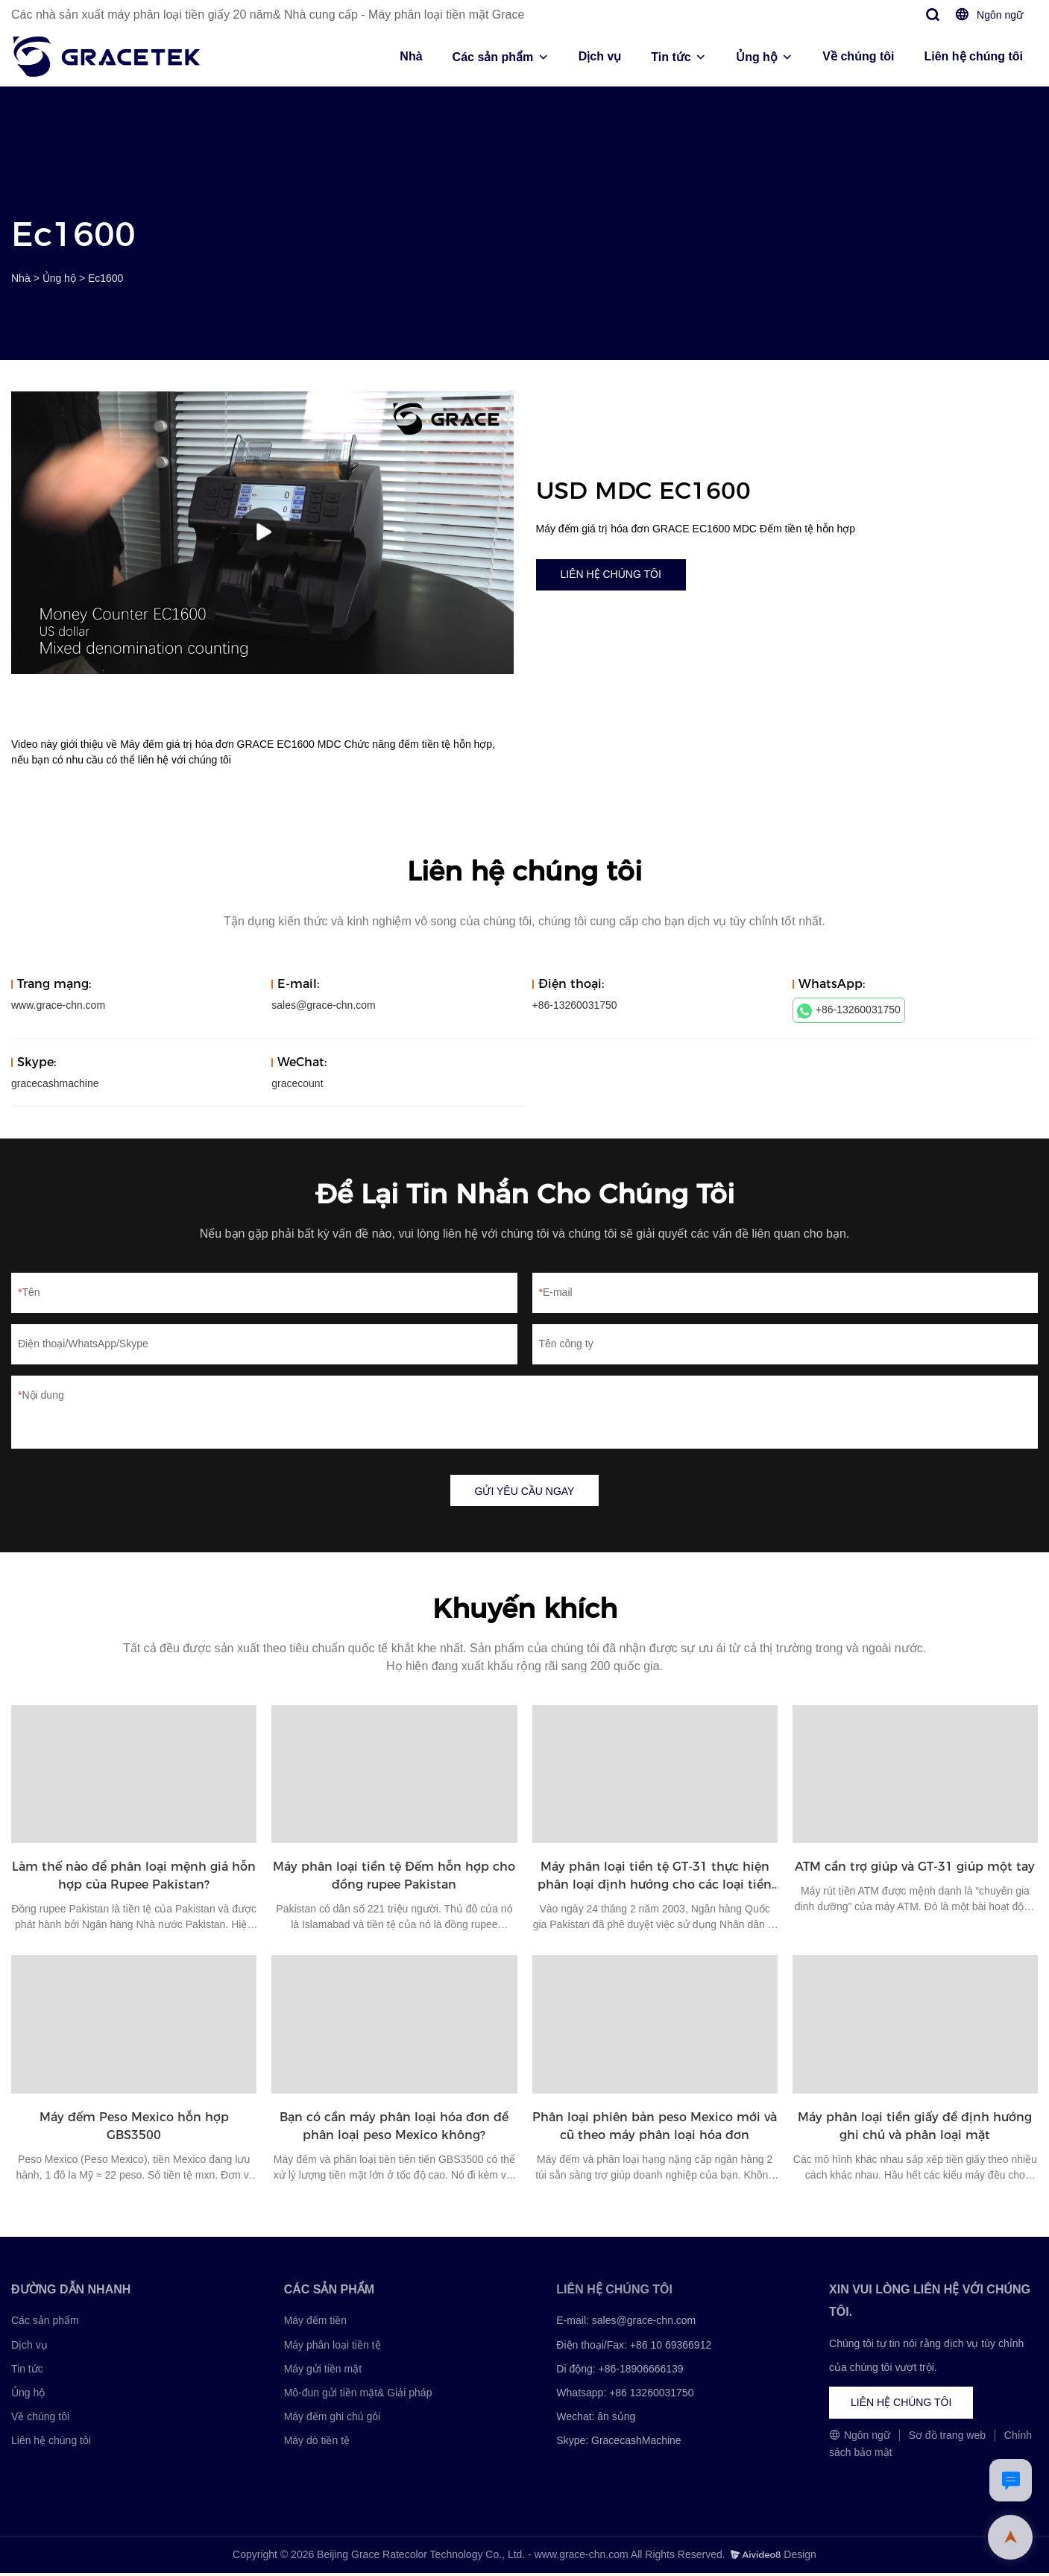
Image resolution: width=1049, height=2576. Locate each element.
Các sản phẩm (493, 57)
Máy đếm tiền (315, 2323)
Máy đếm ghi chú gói (332, 2419)
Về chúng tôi (858, 56)
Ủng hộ (757, 57)
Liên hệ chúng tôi (973, 56)
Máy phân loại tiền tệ (332, 2347)
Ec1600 (105, 278)
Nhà (411, 56)
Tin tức (670, 57)
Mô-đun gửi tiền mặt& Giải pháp (358, 2395)
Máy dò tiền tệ (317, 2443)
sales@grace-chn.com (323, 1005)
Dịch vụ (600, 56)
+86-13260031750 (849, 1011)
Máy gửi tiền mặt (323, 2371)
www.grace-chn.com (58, 1005)
